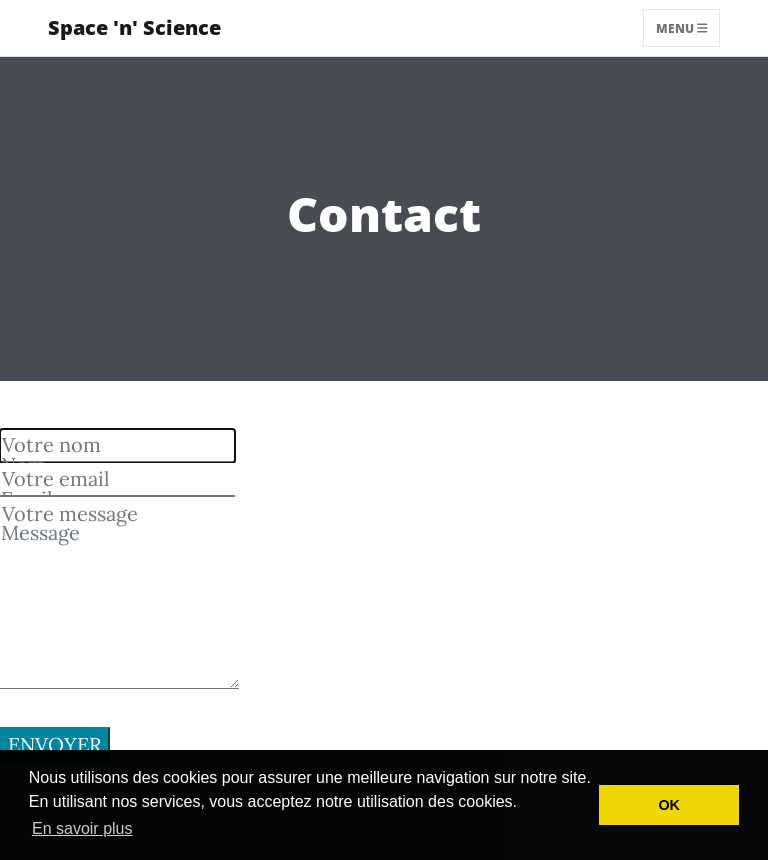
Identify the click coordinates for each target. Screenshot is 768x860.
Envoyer (55, 744)
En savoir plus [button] (82, 828)
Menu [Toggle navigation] (682, 27)
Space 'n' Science (134, 27)
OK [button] (669, 805)
